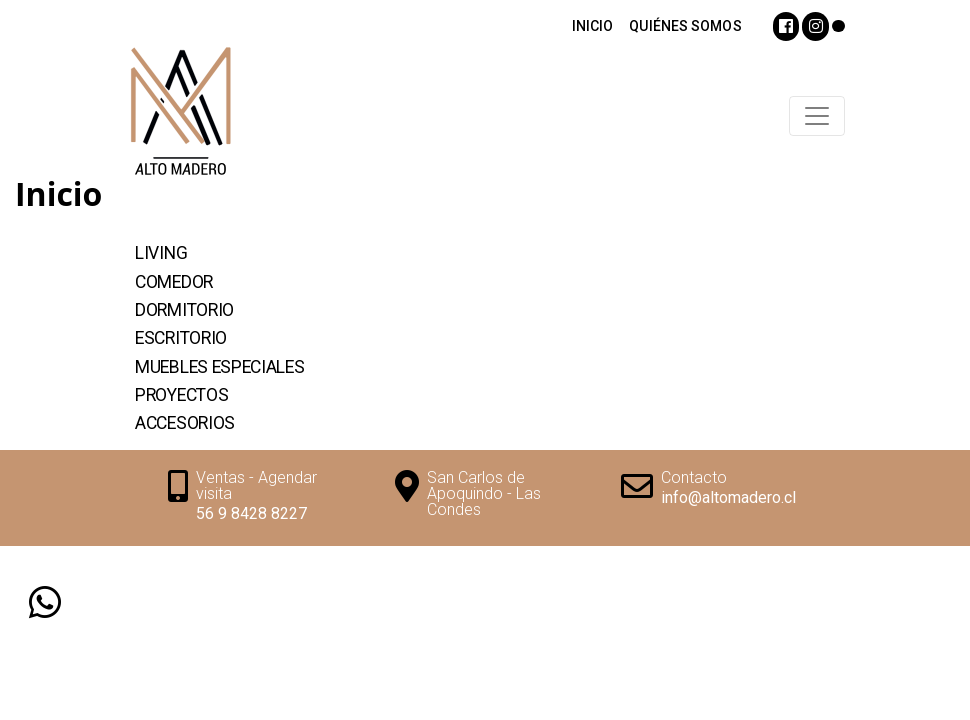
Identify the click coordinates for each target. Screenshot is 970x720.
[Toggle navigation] (817, 116)
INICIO (593, 26)
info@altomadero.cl (728, 497)
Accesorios (185, 423)
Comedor (174, 282)
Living (161, 253)
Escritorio (181, 338)
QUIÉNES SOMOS (685, 26)
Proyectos (181, 395)
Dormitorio (184, 310)
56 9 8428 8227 (251, 513)
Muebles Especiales (220, 367)
